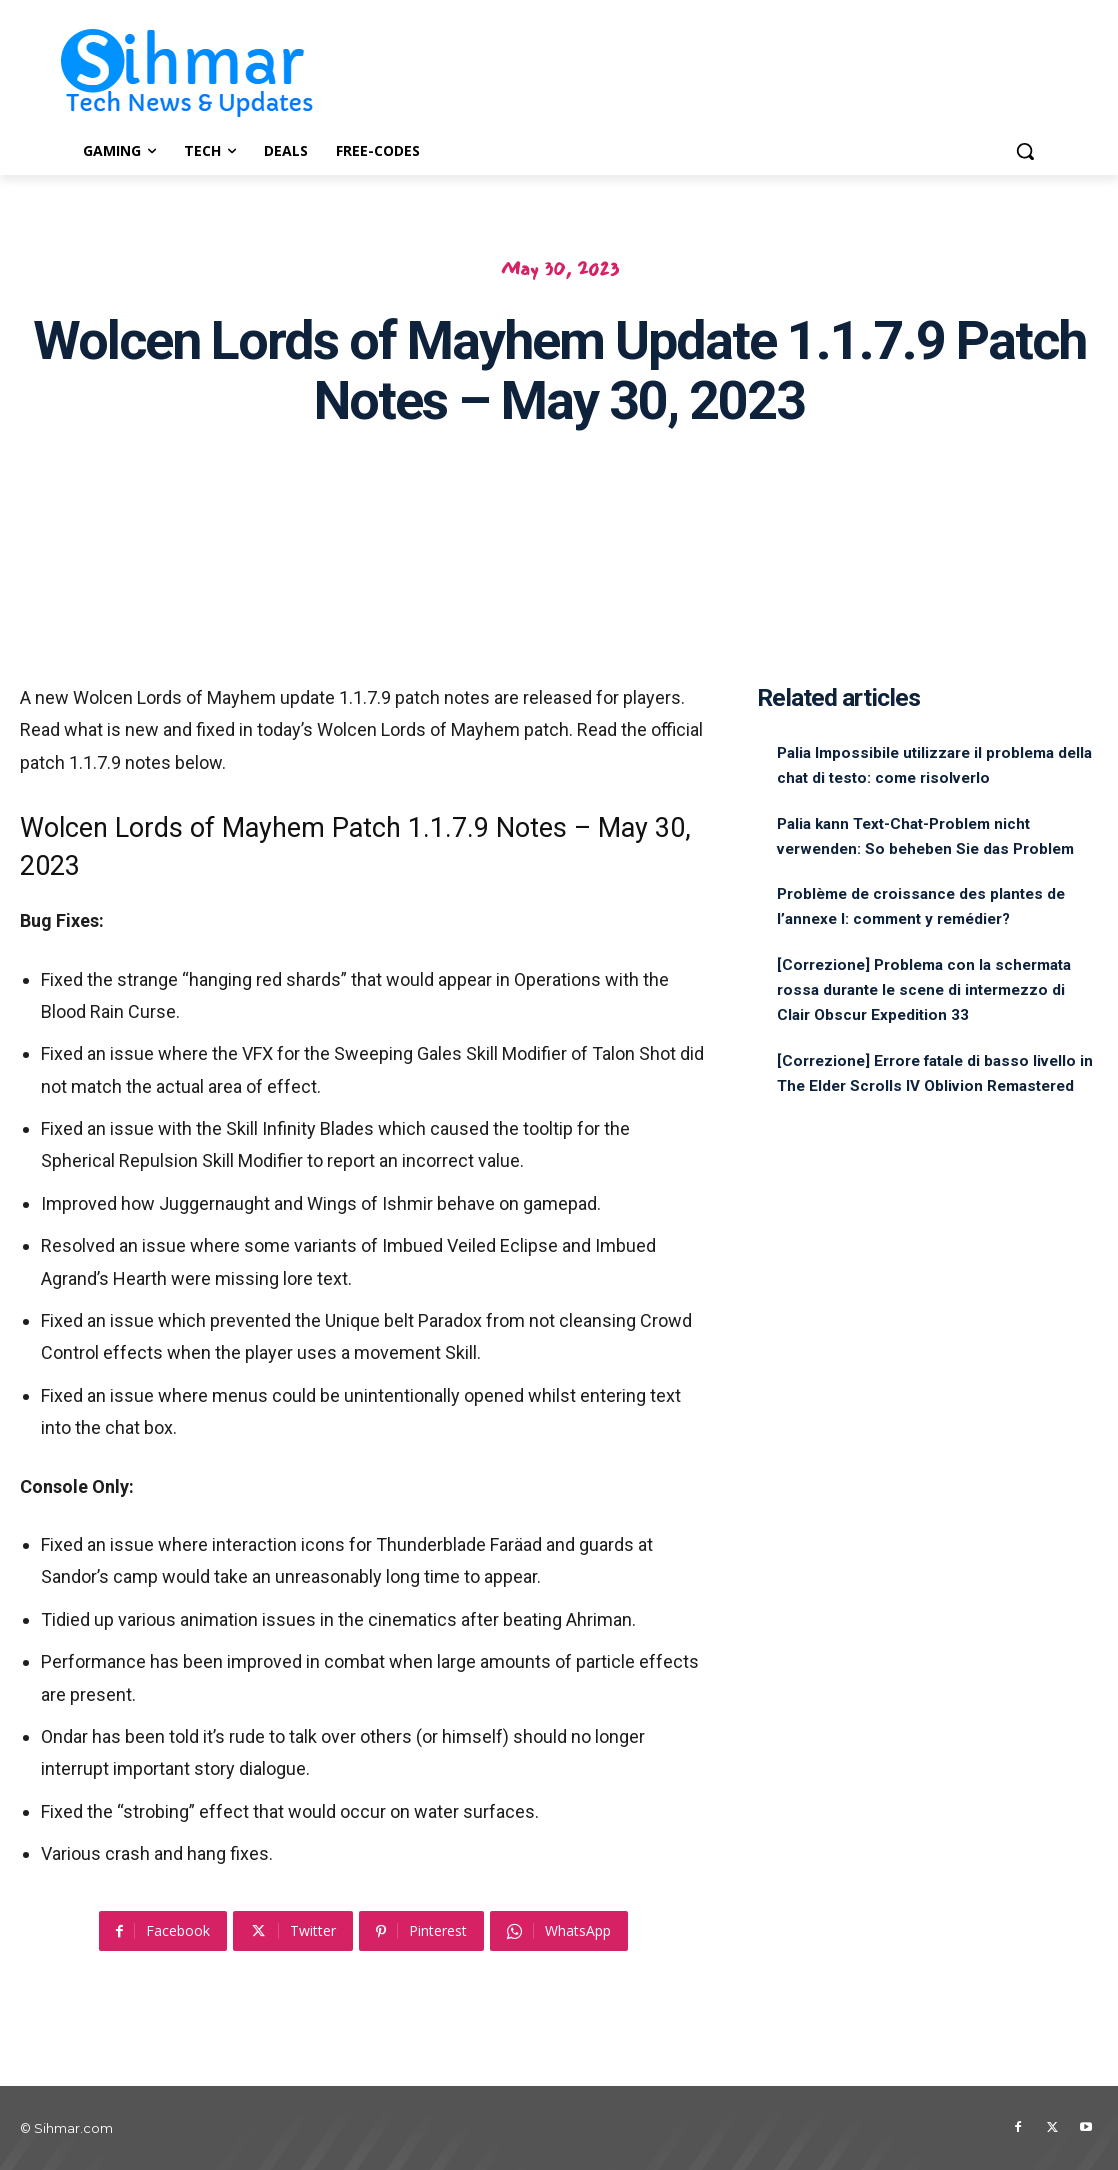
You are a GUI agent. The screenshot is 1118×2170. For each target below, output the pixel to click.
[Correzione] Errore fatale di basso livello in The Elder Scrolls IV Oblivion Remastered (931, 1135)
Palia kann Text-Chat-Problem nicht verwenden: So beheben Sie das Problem (924, 848)
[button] (1025, 151)
